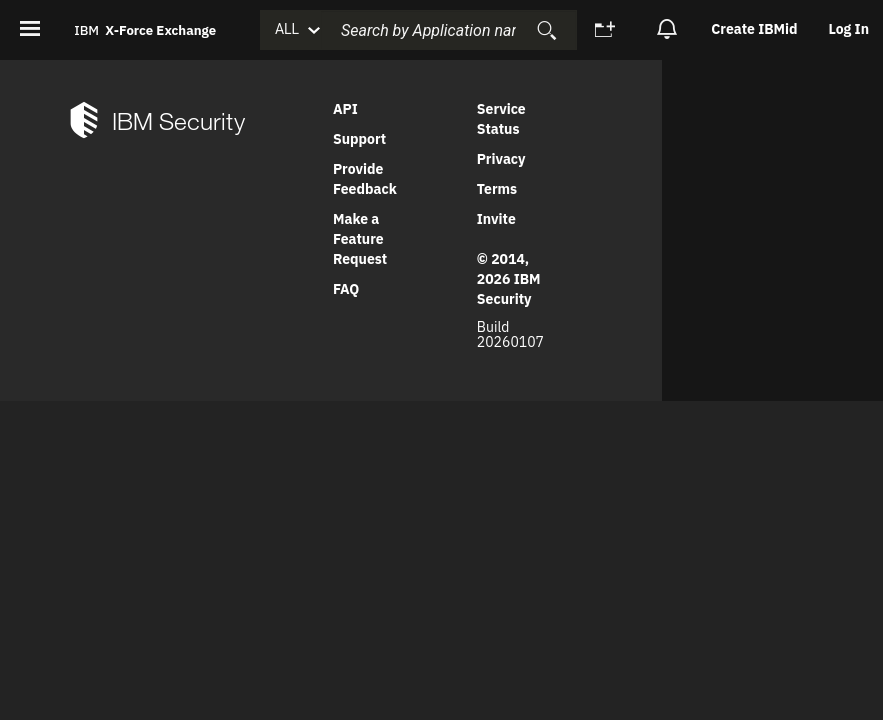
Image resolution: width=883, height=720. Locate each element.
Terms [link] (497, 189)
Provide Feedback (365, 179)
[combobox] (448, 30)
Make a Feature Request (360, 239)
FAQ (346, 289)
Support (359, 139)
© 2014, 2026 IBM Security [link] (509, 279)
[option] (755, 29)
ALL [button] (287, 29)
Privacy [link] (501, 159)
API (345, 109)
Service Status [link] (501, 119)
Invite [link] (496, 219)
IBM (145, 30)
